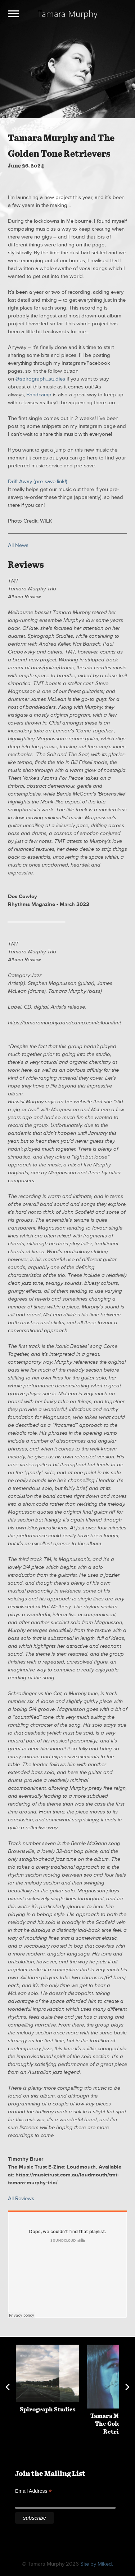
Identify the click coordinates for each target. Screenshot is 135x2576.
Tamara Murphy (68, 13)
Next (127, 2387)
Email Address (33, 2491)
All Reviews (21, 2198)
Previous (7, 2387)
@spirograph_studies (40, 379)
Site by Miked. (96, 2564)
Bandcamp (38, 394)
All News (18, 545)
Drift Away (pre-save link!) (37, 481)
